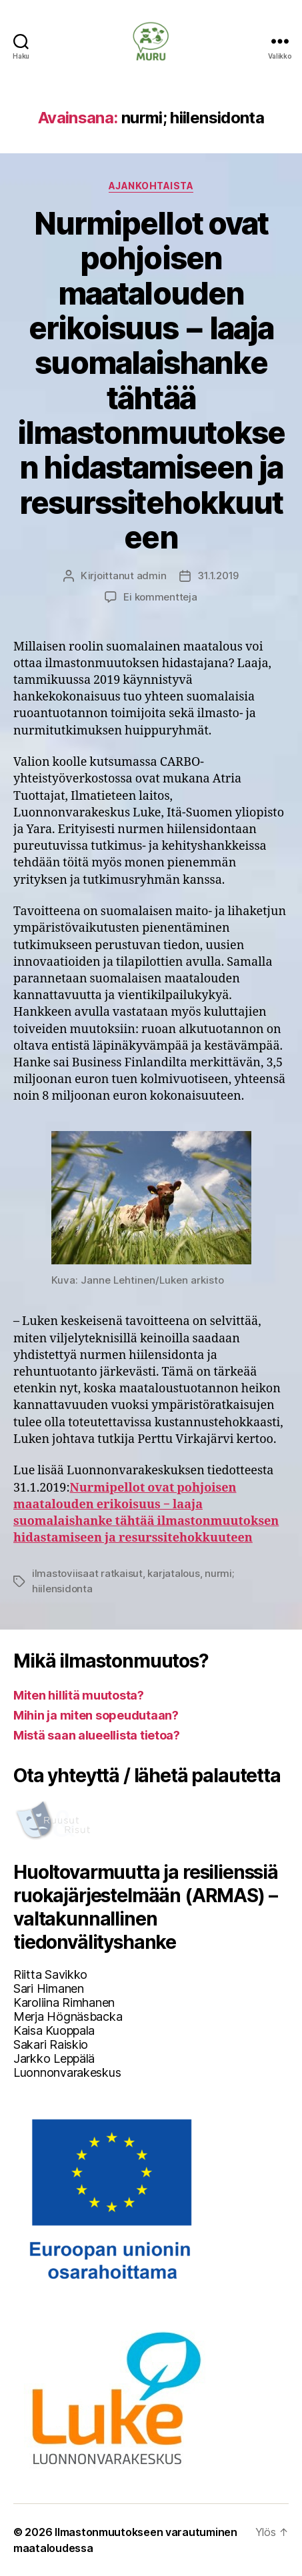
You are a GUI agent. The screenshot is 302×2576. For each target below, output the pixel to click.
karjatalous (173, 1573)
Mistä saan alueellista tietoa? (96, 1735)
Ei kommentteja (160, 597)
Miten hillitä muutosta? (78, 1695)
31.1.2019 (218, 575)
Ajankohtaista (151, 185)
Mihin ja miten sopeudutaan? (96, 1715)
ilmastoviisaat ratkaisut (87, 1573)
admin (152, 575)
